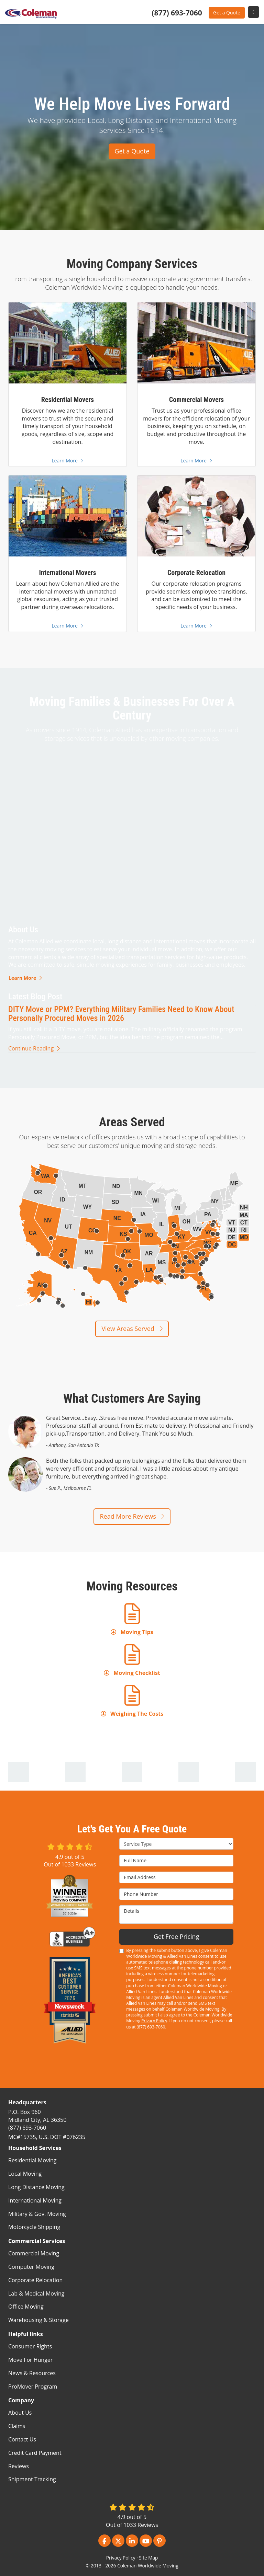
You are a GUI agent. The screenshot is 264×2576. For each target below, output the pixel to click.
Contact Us (22, 2439)
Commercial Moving (33, 2253)
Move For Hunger (30, 2360)
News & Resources (32, 2373)
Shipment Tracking (32, 2479)
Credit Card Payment (35, 2453)
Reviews (18, 2466)
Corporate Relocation (35, 2280)
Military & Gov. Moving (37, 2214)
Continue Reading (34, 1048)
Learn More (25, 978)
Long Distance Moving (36, 2187)
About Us (20, 2412)
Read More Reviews (132, 1516)
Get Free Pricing (176, 1936)
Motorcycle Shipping (34, 2227)
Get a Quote (226, 12)
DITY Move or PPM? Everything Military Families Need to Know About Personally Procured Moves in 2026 (121, 1013)
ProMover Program (32, 2386)
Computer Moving (31, 2266)
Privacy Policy (154, 2021)
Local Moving (25, 2173)
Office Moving (26, 2306)
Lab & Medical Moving (36, 2293)
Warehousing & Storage (38, 2320)
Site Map (148, 2557)
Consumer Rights (30, 2346)
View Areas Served (131, 1328)
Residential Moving (32, 2160)
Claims (16, 2426)
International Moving (35, 2200)
